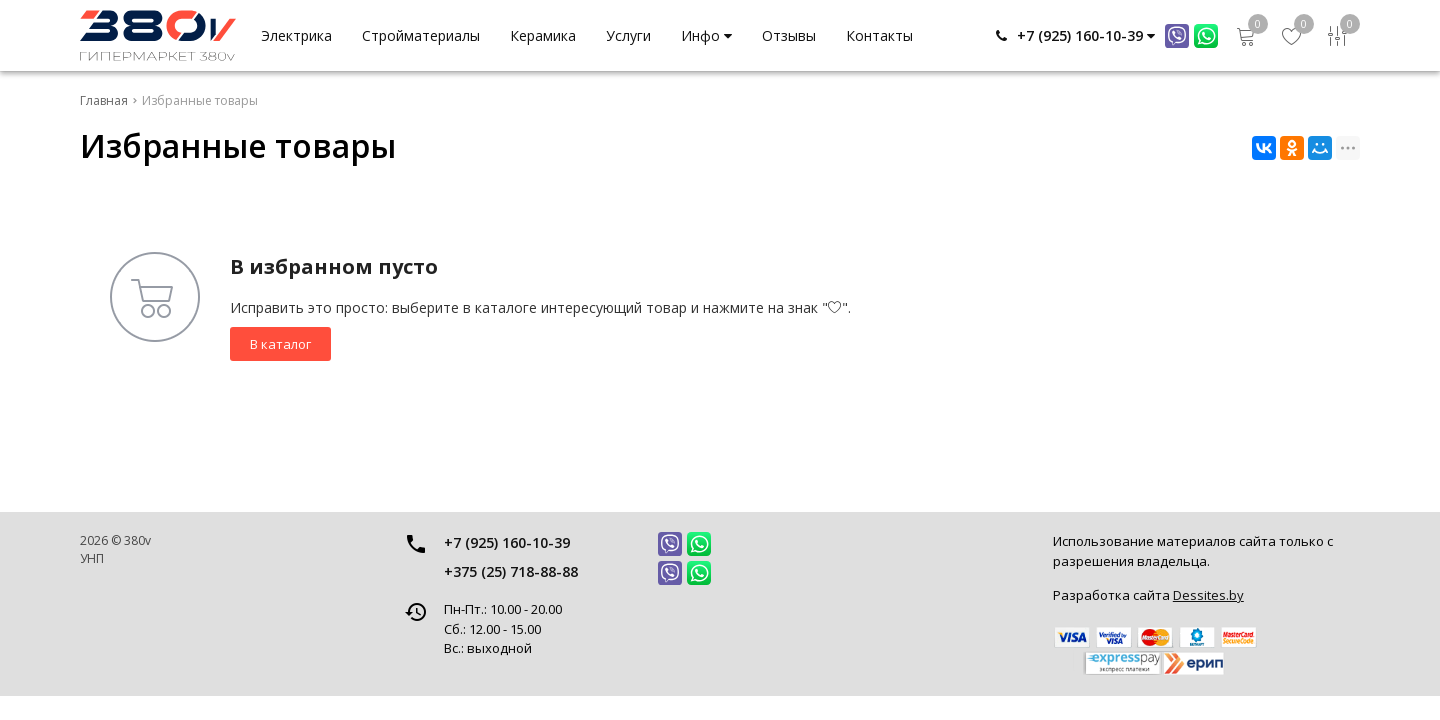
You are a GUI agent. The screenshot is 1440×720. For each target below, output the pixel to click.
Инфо (706, 35)
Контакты (879, 35)
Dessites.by (1208, 595)
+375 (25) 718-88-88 (511, 571)
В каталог (280, 344)
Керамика (543, 35)
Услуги (628, 35)
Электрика (296, 35)
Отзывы (789, 35)
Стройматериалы (421, 35)
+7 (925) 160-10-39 (507, 542)
